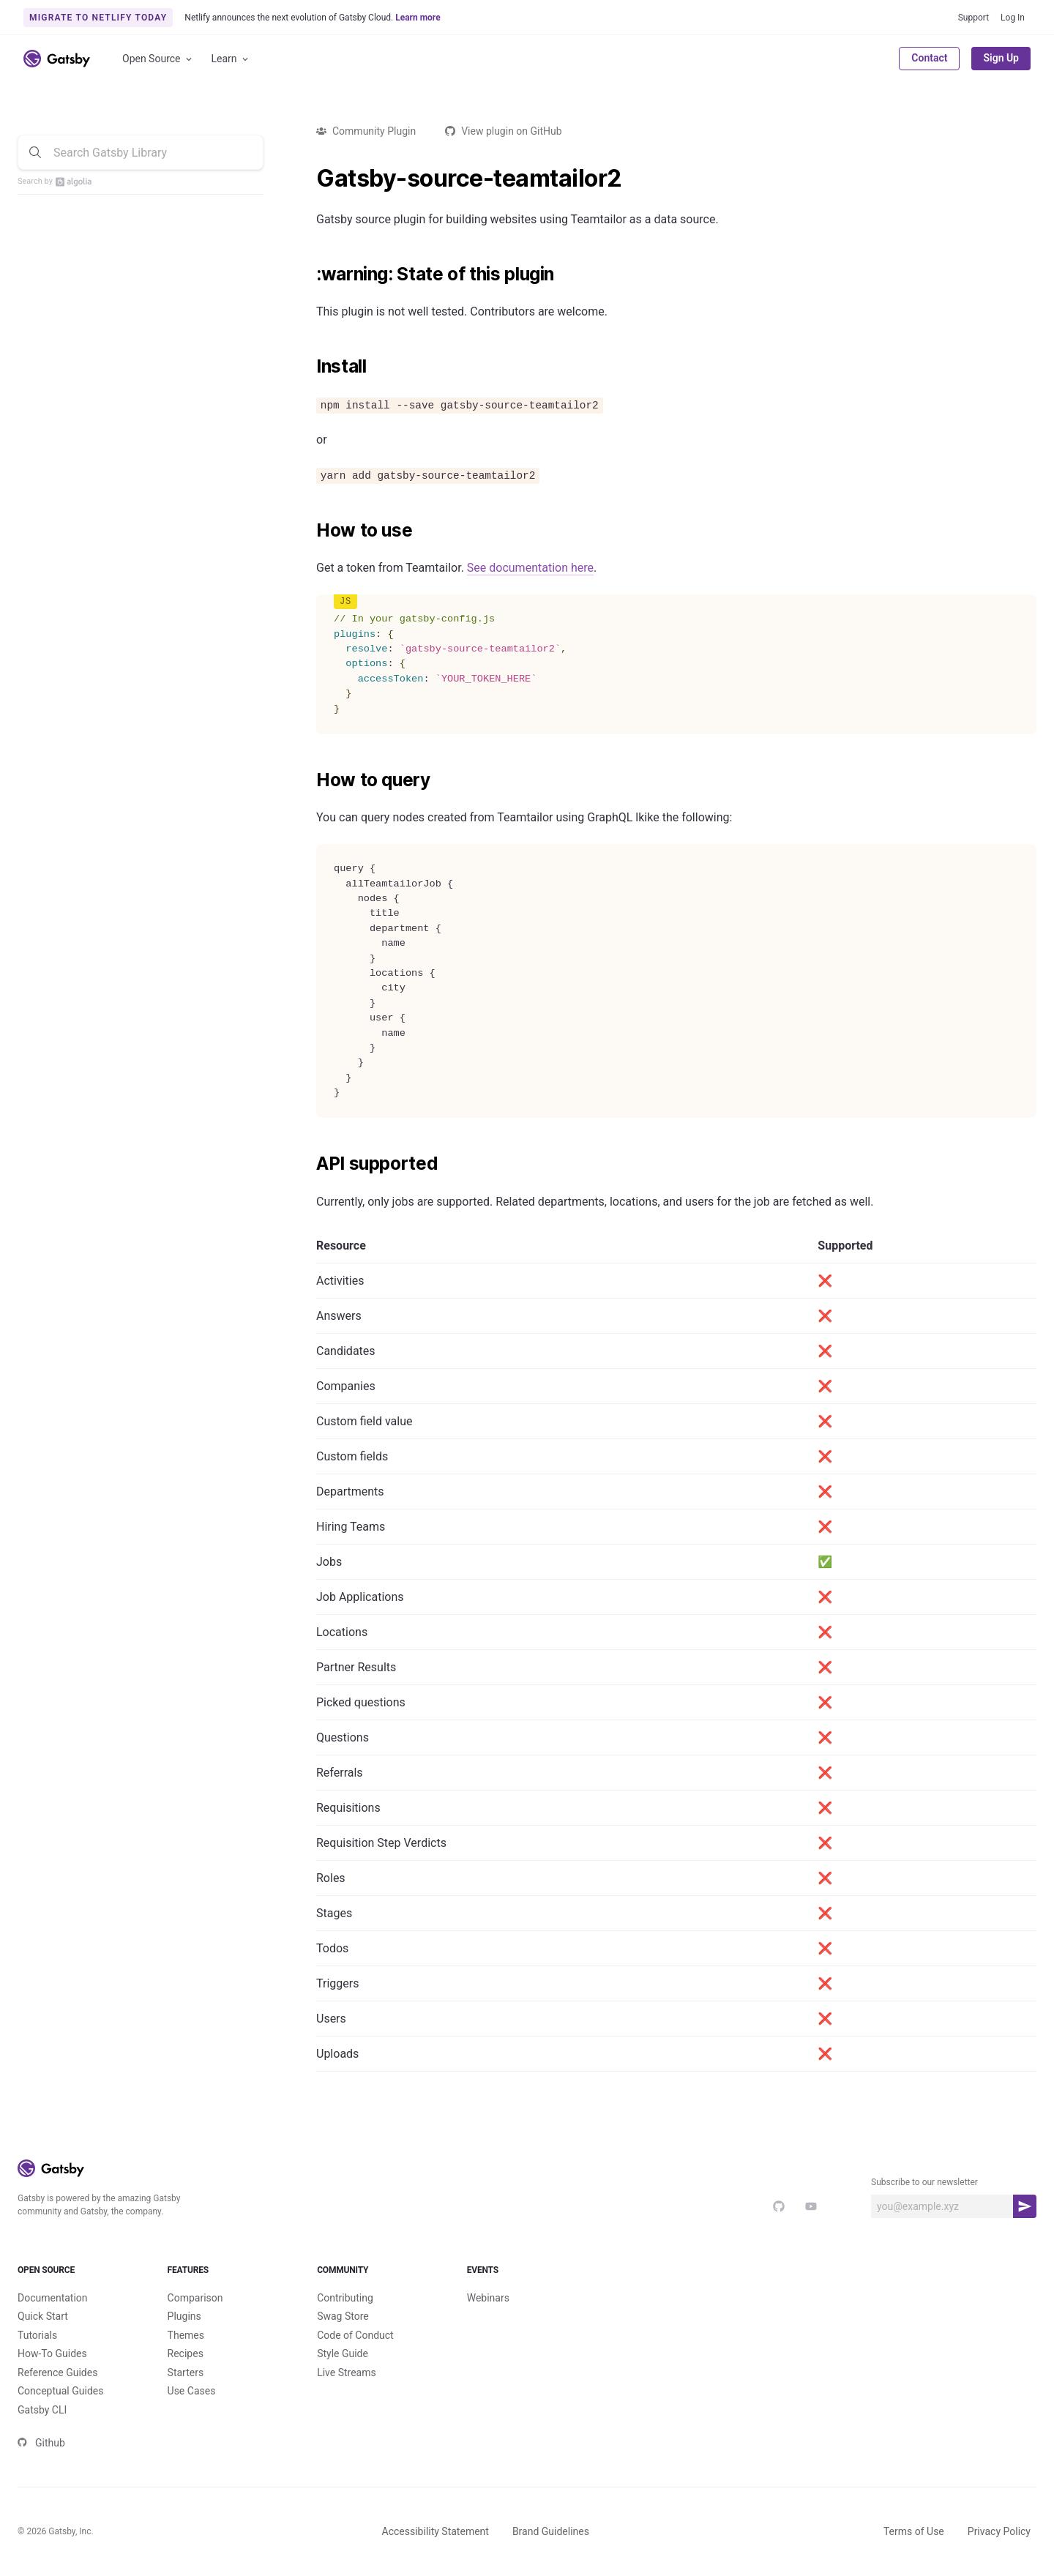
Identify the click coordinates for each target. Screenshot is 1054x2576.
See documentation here (530, 568)
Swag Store (343, 2316)
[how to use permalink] (309, 531)
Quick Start (43, 2316)
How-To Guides (52, 2353)
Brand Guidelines (550, 2531)
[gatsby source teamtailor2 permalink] (309, 178)
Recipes (185, 2353)
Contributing (345, 2298)
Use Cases (192, 2391)
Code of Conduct (355, 2335)
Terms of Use (913, 2531)
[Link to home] (56, 58)
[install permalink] (309, 367)
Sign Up (1001, 58)
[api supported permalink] (309, 1164)
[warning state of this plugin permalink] (309, 274)
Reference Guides (57, 2372)
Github (41, 2443)
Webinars (488, 2298)
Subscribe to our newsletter (924, 2182)
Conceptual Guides (60, 2391)
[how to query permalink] (309, 780)
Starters (186, 2372)
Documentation (53, 2298)
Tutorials (37, 2335)
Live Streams (346, 2372)
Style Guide (342, 2353)
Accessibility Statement (435, 2531)
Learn (231, 59)
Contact (929, 58)
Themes (186, 2335)
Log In (1013, 17)
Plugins (184, 2316)
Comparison (195, 2298)
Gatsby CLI (42, 2410)
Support (973, 17)
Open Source (158, 59)
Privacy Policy (999, 2531)
